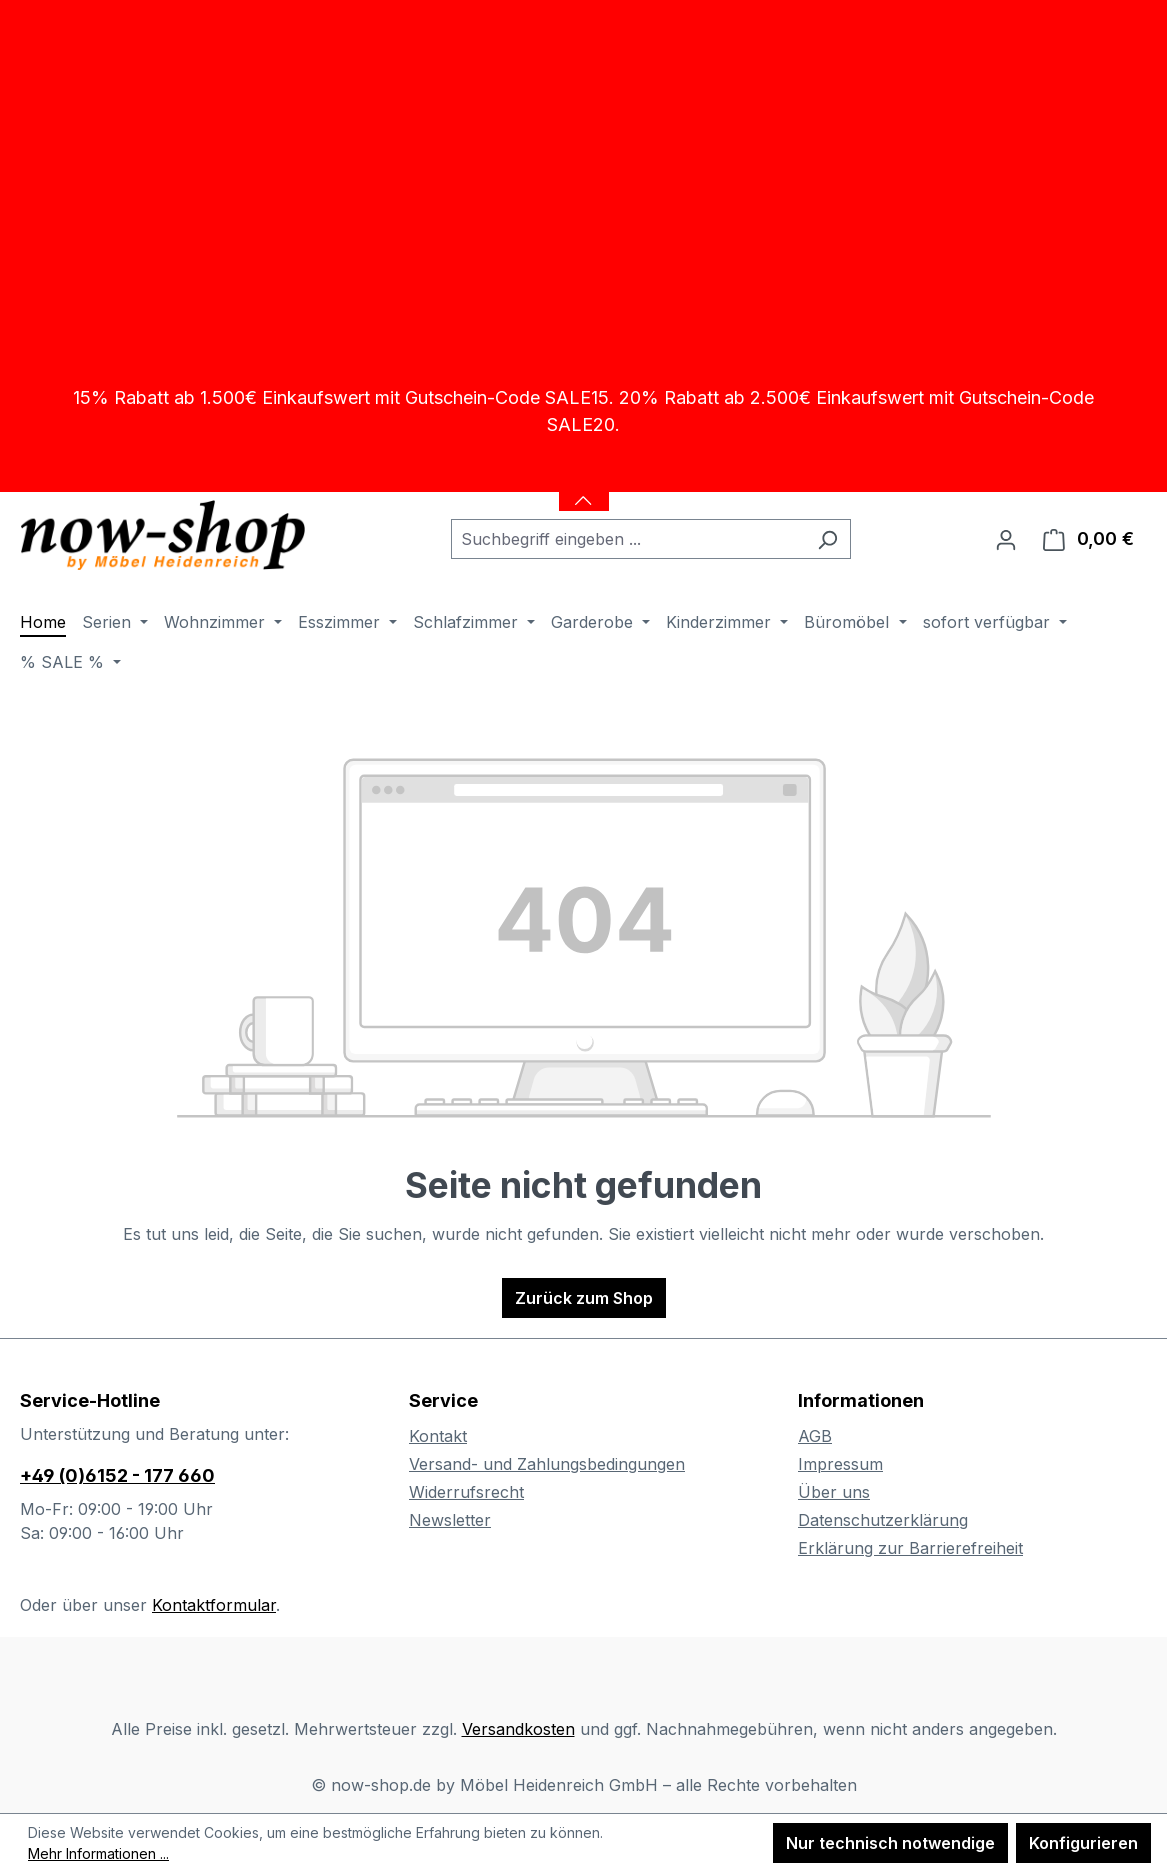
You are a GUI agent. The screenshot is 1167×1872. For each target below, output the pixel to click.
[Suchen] (827, 539)
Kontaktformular (214, 1605)
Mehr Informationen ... (98, 1853)
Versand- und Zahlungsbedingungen (547, 1464)
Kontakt (438, 1436)
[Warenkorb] (1088, 539)
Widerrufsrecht (466, 1492)
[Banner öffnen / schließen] (584, 488)
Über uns (834, 1492)
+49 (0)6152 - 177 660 (117, 1475)
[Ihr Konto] (1006, 539)
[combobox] (628, 539)
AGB (815, 1436)
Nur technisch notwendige (890, 1843)
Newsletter (450, 1520)
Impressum (840, 1464)
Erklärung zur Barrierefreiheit (910, 1548)
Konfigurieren (1083, 1843)
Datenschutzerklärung (883, 1520)
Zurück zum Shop (584, 1298)
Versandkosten (518, 1729)
